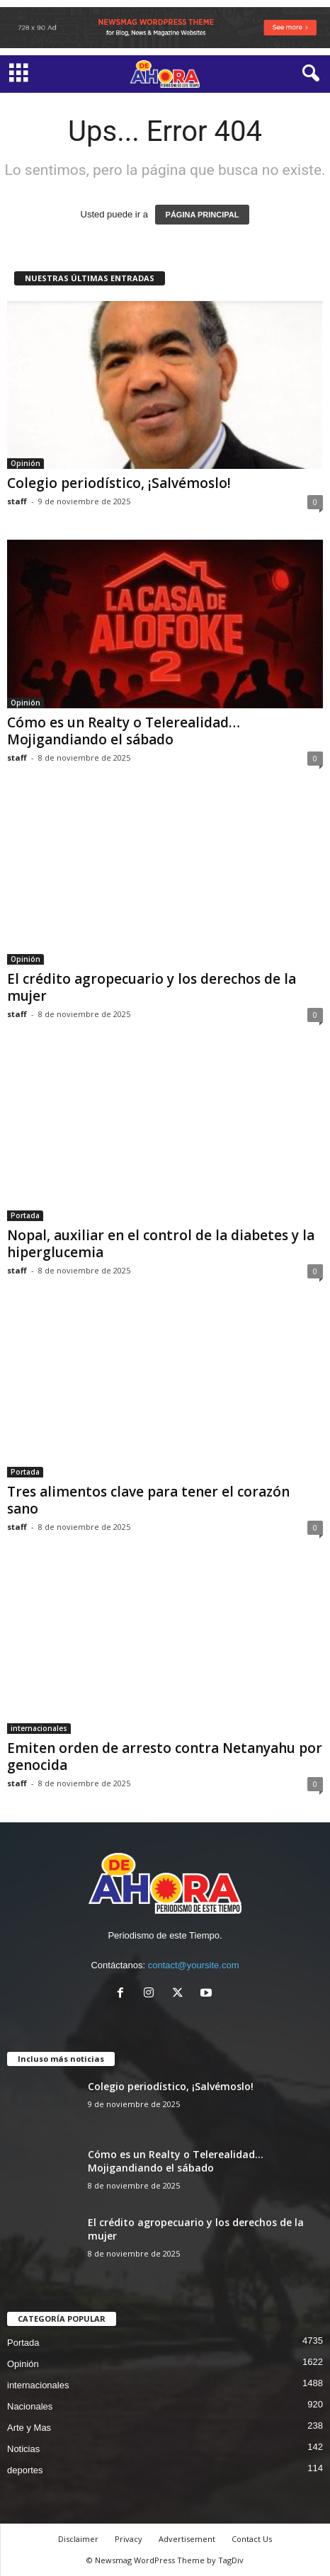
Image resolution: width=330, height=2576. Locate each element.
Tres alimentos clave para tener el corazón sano (148, 1500)
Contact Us (252, 2539)
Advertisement (187, 2539)
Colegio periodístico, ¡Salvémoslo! (119, 483)
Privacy (128, 2539)
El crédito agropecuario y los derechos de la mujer (151, 987)
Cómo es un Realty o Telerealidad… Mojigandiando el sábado (123, 731)
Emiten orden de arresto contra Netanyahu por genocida (164, 1756)
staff (17, 501)
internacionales (39, 1728)
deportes (25, 2470)
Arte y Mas (29, 2427)
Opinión (25, 463)
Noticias (23, 2449)
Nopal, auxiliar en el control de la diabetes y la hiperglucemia (160, 1243)
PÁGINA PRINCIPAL (202, 214)
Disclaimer (78, 2539)
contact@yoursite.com (193, 1965)
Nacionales (29, 2406)
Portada (25, 1215)
